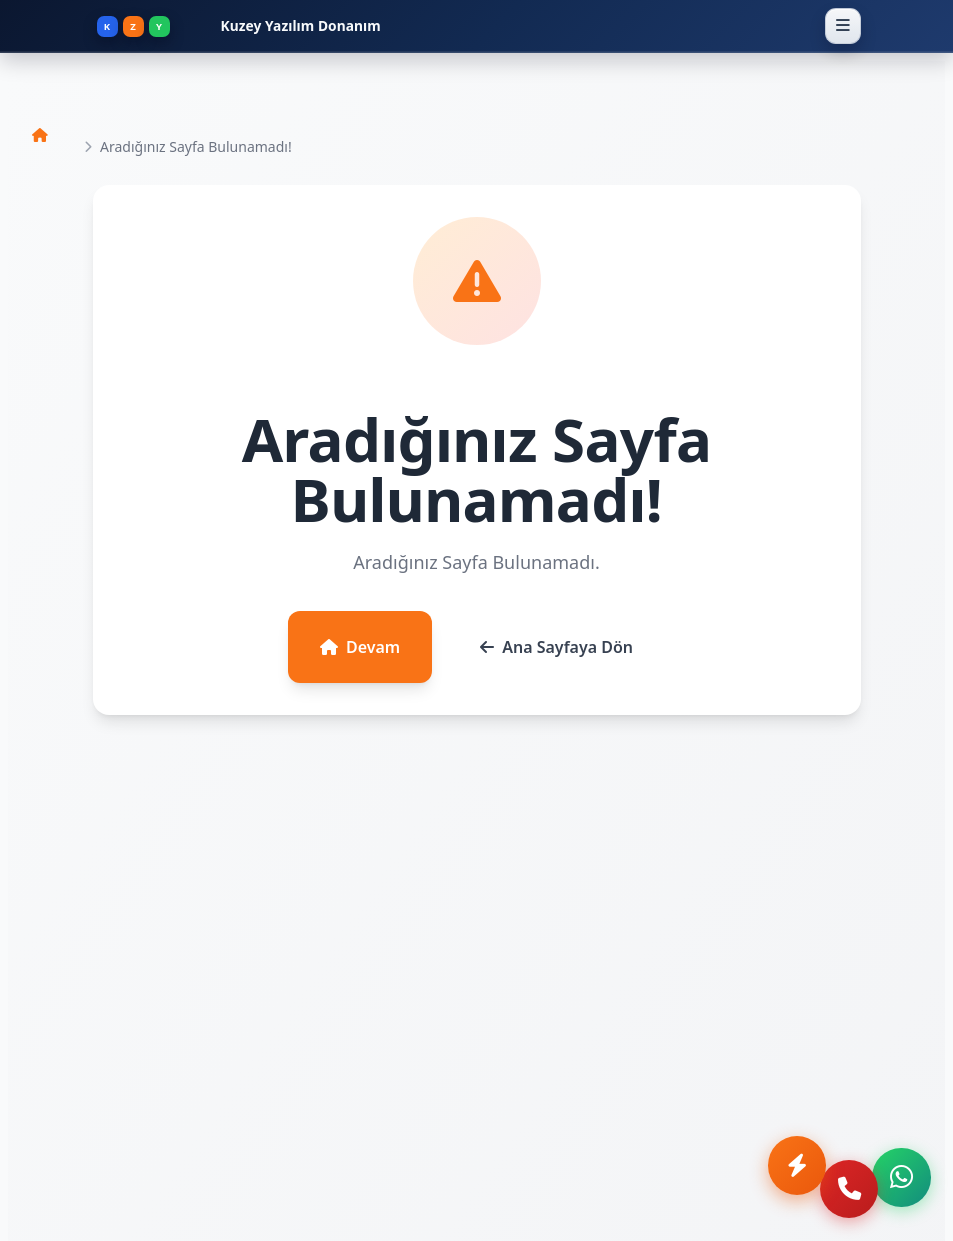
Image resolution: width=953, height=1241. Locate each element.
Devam (360, 647)
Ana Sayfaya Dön (556, 647)
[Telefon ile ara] (835, 1187)
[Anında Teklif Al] (771, 1187)
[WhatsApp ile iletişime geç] (899, 1187)
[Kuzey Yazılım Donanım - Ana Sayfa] (456, 26)
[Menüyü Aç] (843, 26)
